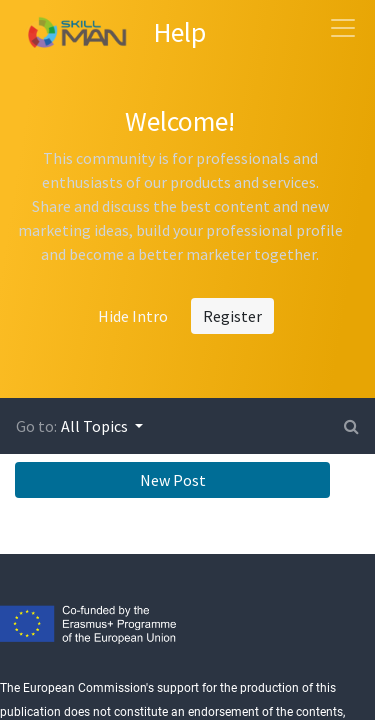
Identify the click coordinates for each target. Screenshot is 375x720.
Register (232, 316)
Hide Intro (133, 316)
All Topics (96, 426)
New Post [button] (173, 480)
